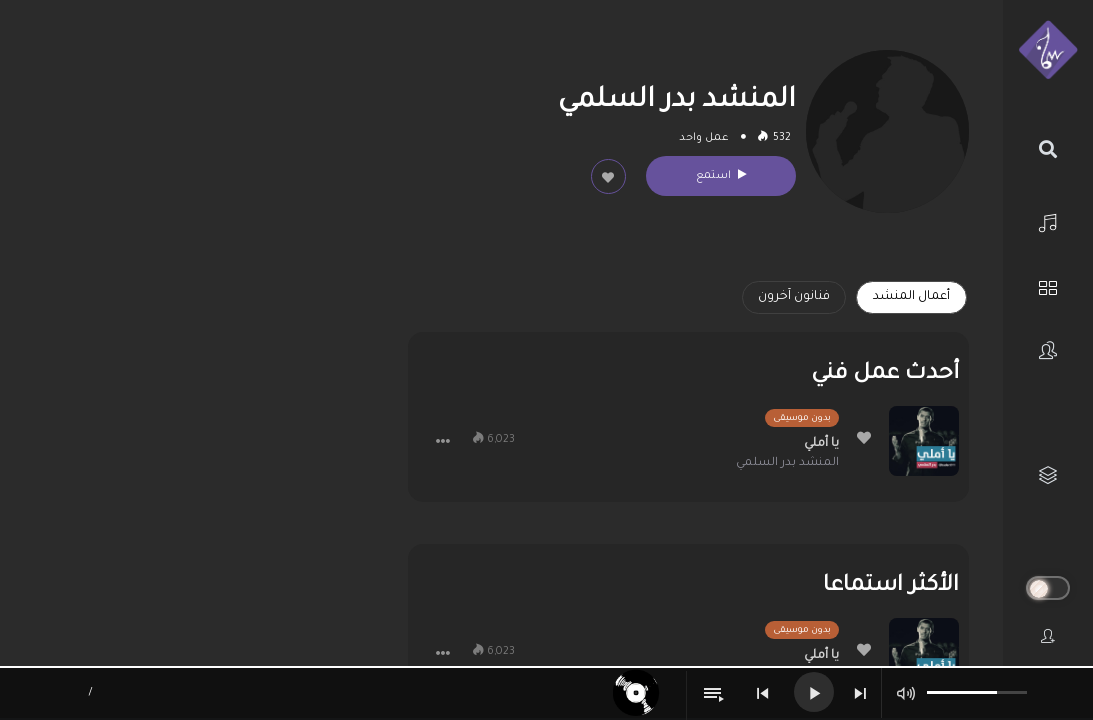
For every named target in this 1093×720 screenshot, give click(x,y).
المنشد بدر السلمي (787, 463)
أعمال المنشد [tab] (911, 297)
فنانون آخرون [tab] (794, 297)
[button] (443, 441)
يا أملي (821, 444)
